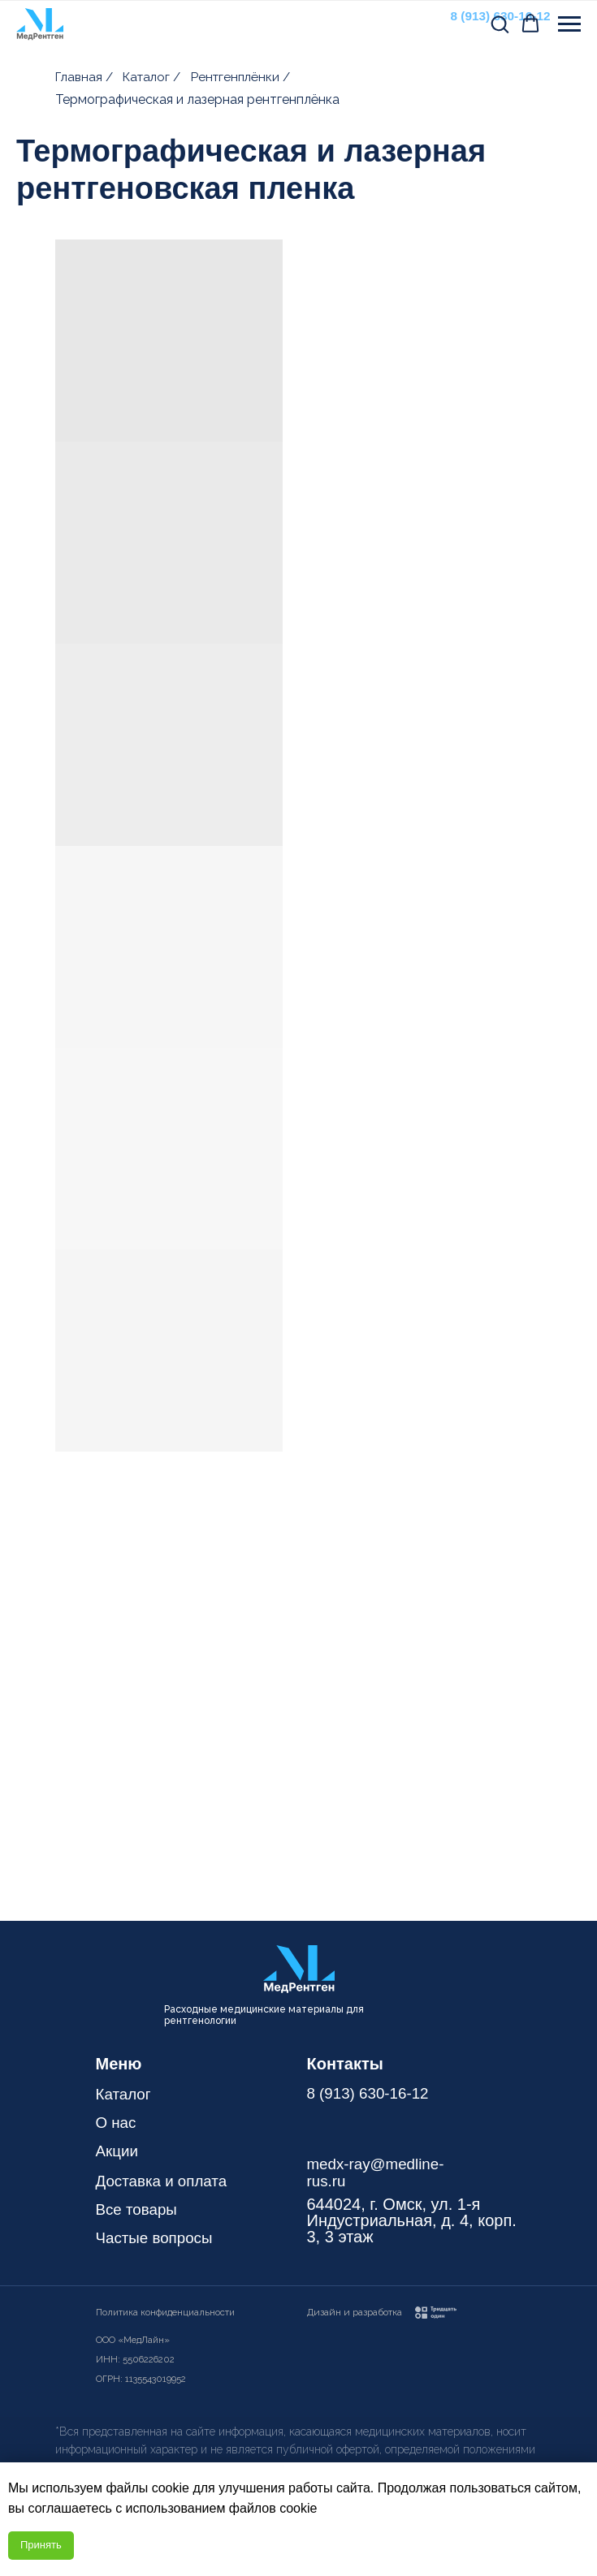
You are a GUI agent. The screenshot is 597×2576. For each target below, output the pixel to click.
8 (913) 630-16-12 (363, 2101)
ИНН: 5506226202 (138, 2359)
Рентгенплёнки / (243, 76)
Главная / (86, 76)
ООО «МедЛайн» (134, 2339)
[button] (499, 23)
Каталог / (154, 76)
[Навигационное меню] (569, 24)
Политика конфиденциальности (168, 2312)
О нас (117, 2122)
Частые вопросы (158, 2237)
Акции (118, 2151)
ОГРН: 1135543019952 (142, 2378)
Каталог (125, 2094)
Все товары (139, 2209)
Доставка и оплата (166, 2181)
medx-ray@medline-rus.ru (380, 2172)
